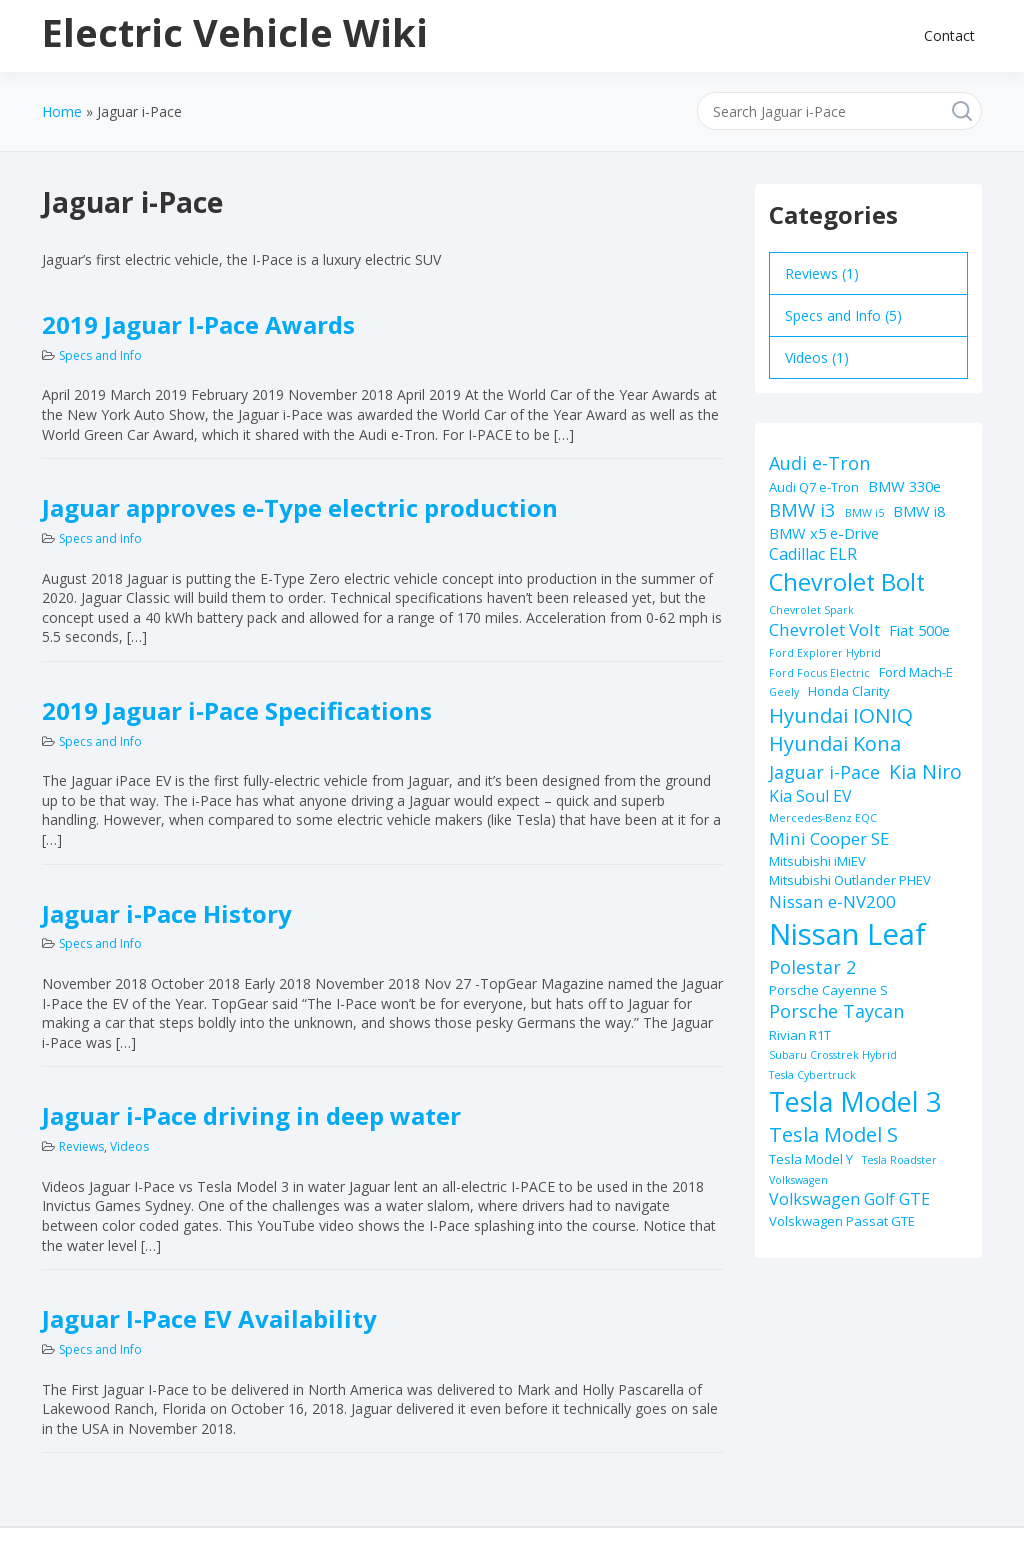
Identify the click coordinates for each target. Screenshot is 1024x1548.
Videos (129, 1146)
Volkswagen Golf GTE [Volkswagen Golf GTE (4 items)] (849, 1199)
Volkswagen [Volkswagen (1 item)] (798, 1180)
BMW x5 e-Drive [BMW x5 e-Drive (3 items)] (824, 533)
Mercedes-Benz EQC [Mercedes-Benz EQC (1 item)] (823, 818)
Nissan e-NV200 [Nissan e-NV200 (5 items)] (832, 901)
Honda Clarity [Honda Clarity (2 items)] (849, 691)
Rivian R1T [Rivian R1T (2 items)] (800, 1035)
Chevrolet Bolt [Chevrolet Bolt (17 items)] (847, 582)
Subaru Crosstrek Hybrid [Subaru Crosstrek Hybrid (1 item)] (833, 1055)
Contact (949, 35)
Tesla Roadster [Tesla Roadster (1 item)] (899, 1160)
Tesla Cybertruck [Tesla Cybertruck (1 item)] (812, 1075)
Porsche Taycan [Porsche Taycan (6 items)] (836, 1011)
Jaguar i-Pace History (167, 913)
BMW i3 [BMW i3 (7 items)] (802, 509)
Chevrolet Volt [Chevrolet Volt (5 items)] (824, 629)
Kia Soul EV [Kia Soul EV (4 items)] (810, 796)
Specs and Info (100, 355)
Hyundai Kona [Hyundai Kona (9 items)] (835, 743)
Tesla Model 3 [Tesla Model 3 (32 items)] (855, 1101)
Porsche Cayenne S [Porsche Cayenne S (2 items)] (828, 990)
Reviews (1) (822, 273)
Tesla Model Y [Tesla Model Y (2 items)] (811, 1159)
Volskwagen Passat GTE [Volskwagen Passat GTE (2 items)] (842, 1221)
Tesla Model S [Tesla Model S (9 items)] (833, 1134)
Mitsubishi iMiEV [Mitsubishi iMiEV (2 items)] (817, 861)
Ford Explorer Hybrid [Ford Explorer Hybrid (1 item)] (825, 653)
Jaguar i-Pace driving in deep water (251, 1115)
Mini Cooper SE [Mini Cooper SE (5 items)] (829, 838)
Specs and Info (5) (843, 315)
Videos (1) (817, 357)
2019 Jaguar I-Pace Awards (198, 324)
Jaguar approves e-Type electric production (300, 507)
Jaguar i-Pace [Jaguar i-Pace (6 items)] (824, 772)
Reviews (81, 1146)
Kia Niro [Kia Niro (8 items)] (925, 771)
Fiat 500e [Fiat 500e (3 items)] (919, 630)
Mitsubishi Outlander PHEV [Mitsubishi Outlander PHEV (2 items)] (850, 880)
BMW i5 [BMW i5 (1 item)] (864, 513)
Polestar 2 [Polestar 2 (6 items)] (812, 967)
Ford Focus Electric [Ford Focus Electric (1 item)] (819, 673)
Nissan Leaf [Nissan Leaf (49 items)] (847, 934)
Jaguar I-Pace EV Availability (209, 1318)
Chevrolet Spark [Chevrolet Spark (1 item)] (811, 610)
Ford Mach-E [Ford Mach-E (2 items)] (916, 672)
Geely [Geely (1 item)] (784, 692)
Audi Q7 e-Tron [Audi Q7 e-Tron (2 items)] (814, 487)
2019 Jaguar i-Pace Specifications (237, 710)
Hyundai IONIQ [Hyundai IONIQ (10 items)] (841, 715)
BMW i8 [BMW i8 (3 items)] (919, 511)
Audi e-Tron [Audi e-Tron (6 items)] (819, 463)
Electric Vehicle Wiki (235, 32)
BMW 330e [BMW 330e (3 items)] (904, 486)
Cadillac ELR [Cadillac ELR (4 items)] (813, 554)
